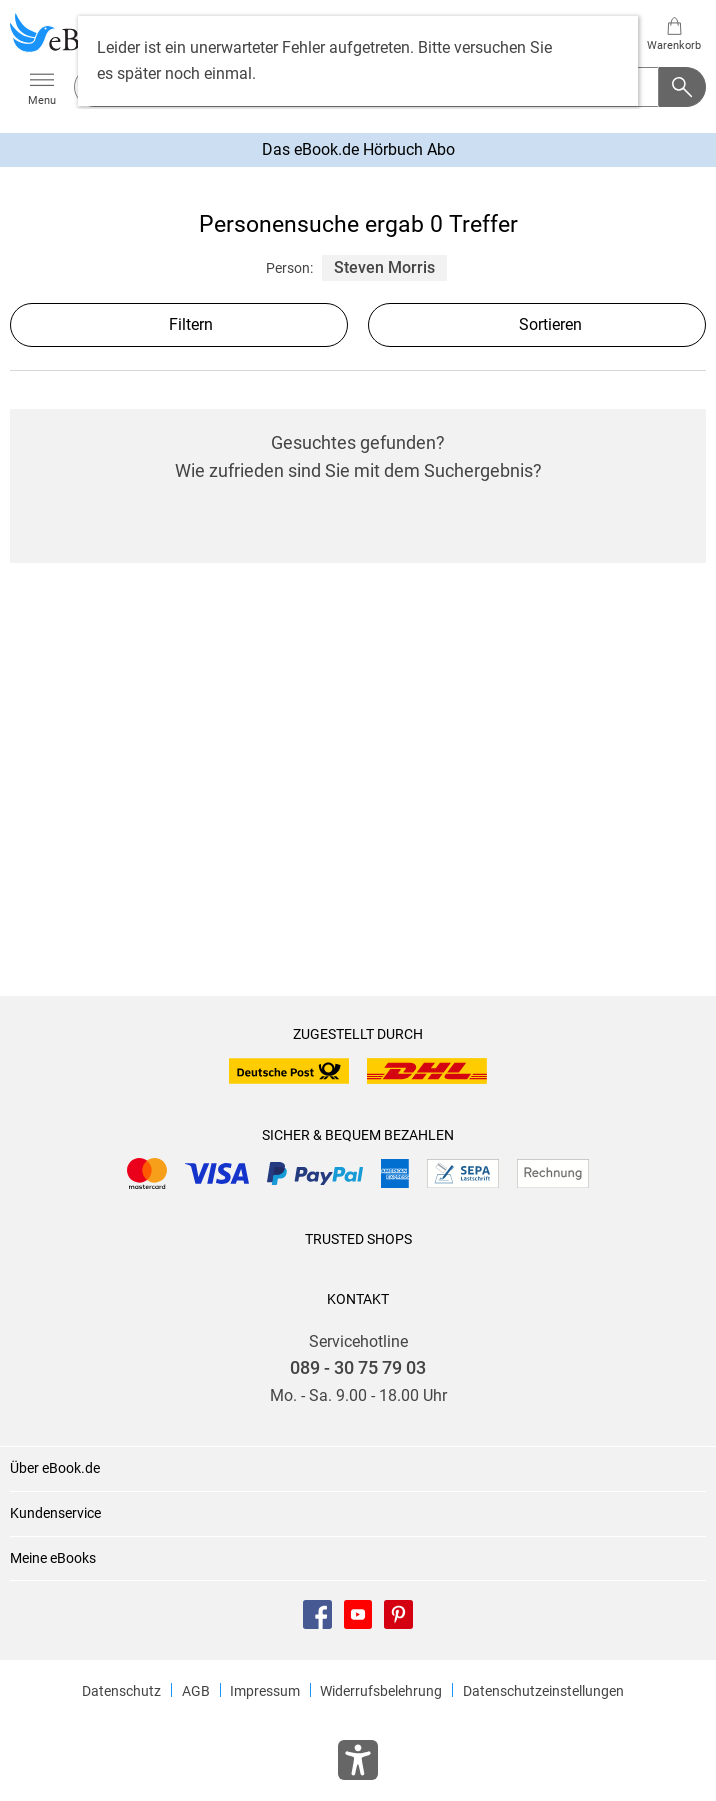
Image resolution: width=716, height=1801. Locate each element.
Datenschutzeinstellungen (543, 1691)
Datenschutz (121, 1691)
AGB (196, 1691)
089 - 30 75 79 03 (358, 1368)
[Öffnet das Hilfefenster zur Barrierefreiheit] (358, 1764)
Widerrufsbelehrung (381, 1691)
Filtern (179, 324)
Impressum (265, 1691)
